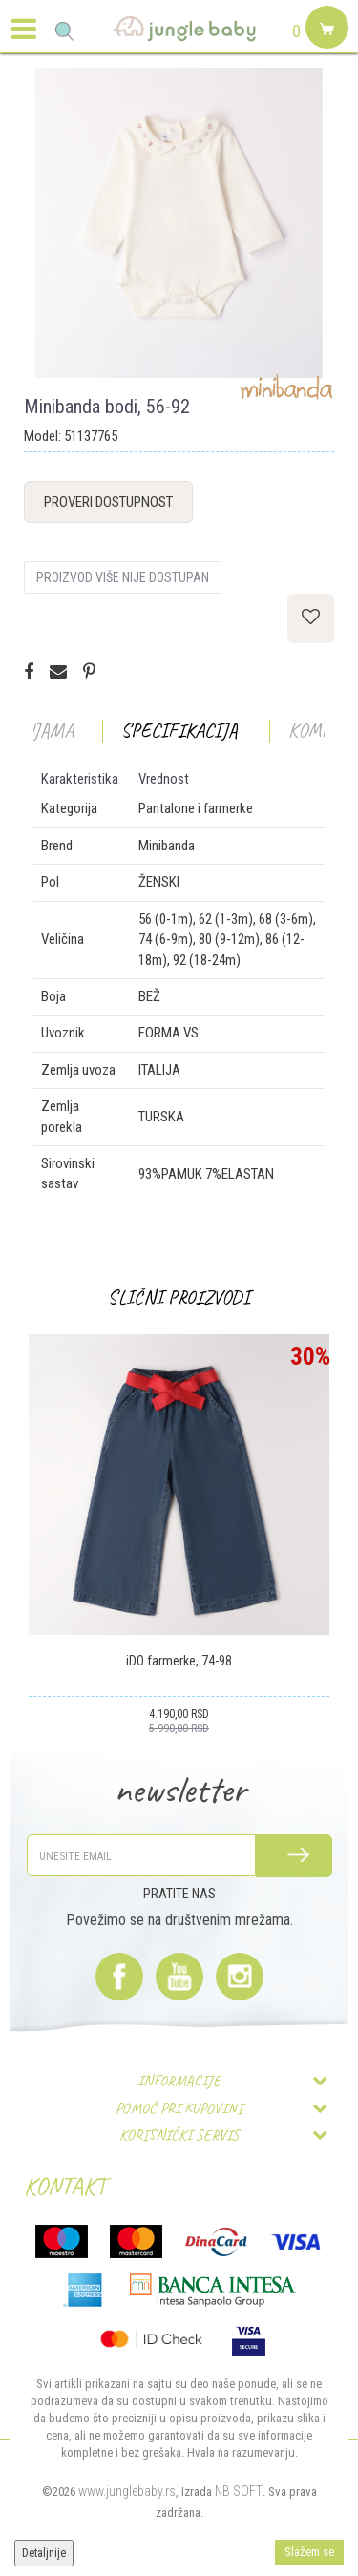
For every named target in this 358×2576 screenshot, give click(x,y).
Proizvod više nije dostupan (122, 577)
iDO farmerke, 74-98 (179, 1660)
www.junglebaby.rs (127, 2491)
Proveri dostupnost (108, 502)
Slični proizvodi (179, 1297)
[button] (64, 31)
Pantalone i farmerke (195, 808)
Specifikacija (179, 731)
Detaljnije (44, 2553)
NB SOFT (239, 2491)
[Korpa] (324, 49)
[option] (179, 223)
